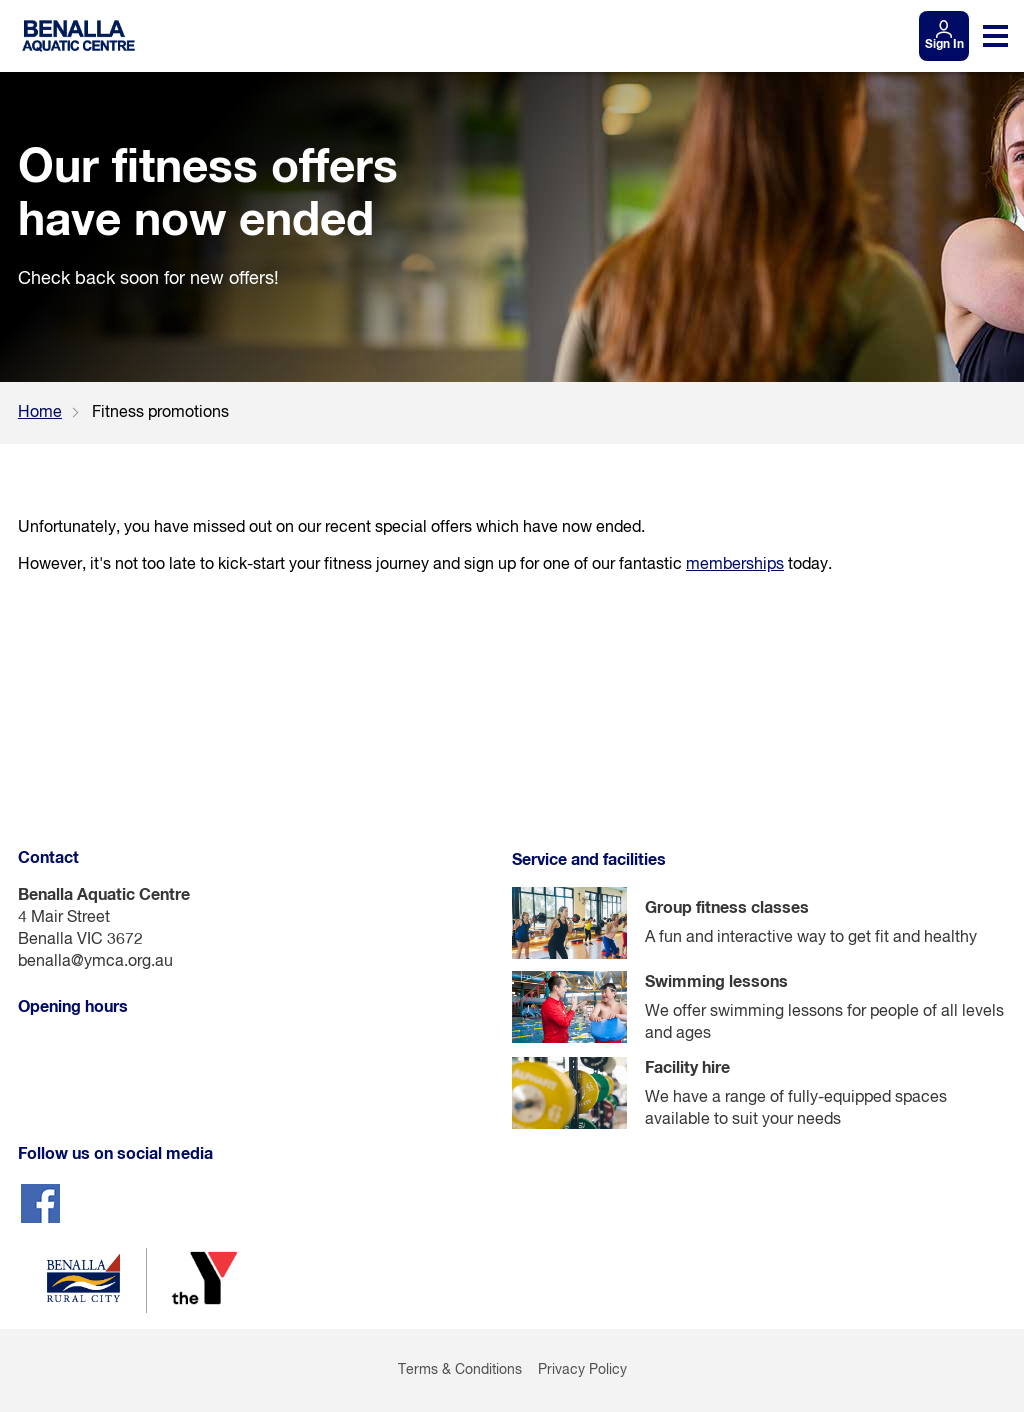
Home (40, 413)
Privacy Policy (582, 1370)
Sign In (944, 45)
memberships (735, 565)
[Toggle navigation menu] (995, 36)
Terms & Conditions (460, 1370)
